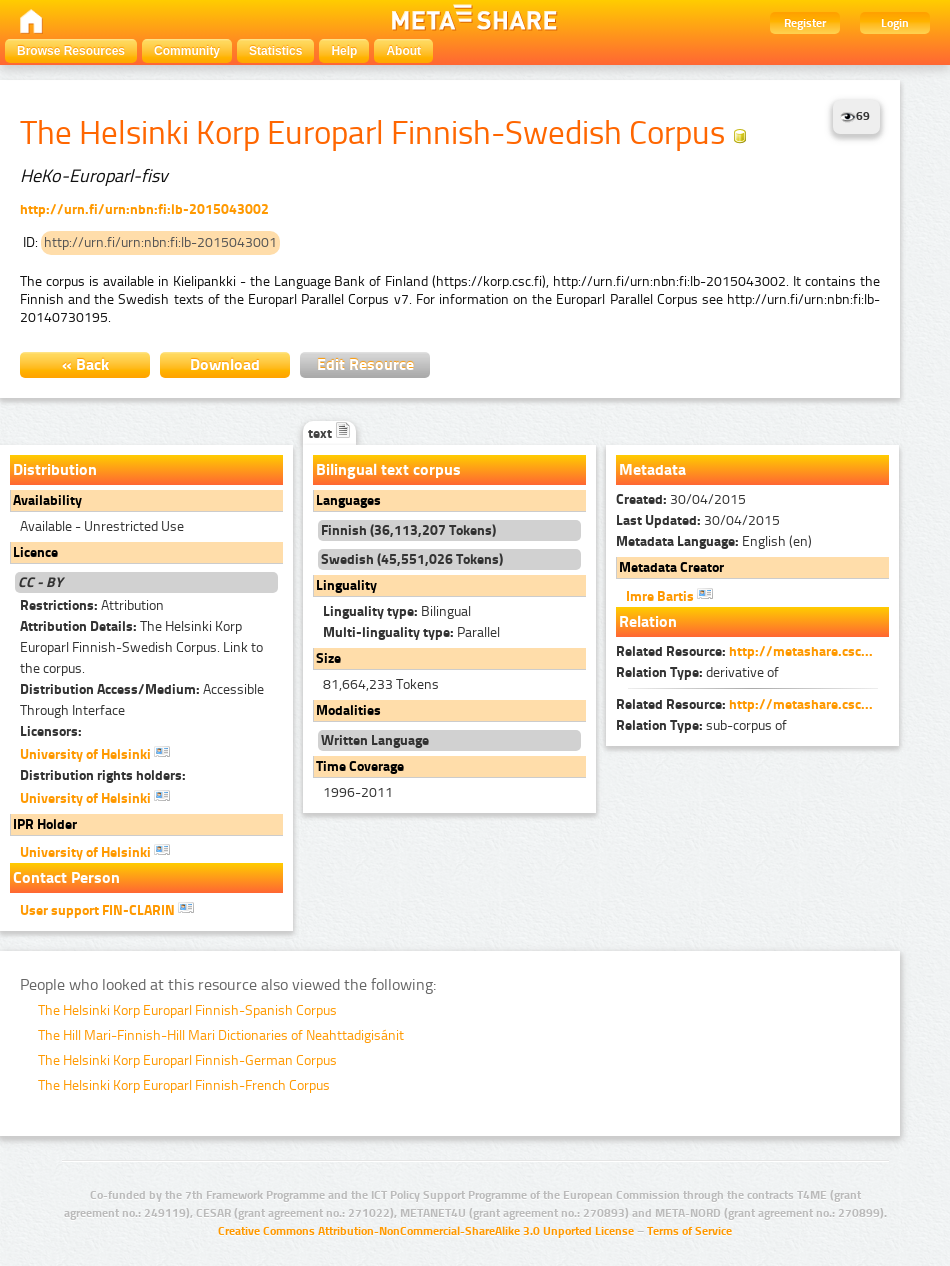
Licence (35, 552)
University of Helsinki (95, 753)
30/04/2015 (681, 499)
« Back (85, 364)
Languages (348, 500)
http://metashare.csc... (801, 651)
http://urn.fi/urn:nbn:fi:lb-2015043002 (144, 209)
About (403, 51)
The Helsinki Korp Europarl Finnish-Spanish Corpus (187, 1010)
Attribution (92, 605)
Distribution (55, 469)
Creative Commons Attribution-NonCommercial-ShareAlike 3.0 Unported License (426, 1231)
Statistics (275, 51)
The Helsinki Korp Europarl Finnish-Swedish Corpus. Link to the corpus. (141, 647)
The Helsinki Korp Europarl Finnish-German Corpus (187, 1060)
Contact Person (66, 877)
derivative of (697, 672)
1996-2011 (358, 792)
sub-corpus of (701, 725)
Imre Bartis (669, 595)
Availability (47, 500)
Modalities (348, 710)
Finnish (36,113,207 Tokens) (408, 530)
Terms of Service (689, 1231)
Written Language (375, 740)
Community (187, 51)
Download (225, 364)
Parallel (411, 632)
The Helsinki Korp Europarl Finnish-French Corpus (184, 1085)
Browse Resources (71, 51)
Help (344, 51)
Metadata (652, 469)
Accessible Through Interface (142, 700)
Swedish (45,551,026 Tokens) (412, 559)
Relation (648, 621)
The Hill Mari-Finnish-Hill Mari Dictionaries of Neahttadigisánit (221, 1035)
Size (328, 658)
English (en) (714, 541)
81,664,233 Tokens (381, 684)
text (329, 433)
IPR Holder (45, 824)
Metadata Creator (671, 567)
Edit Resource (365, 364)
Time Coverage (360, 766)
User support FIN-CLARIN (107, 909)
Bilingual (397, 611)
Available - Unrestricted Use (102, 526)
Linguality (346, 585)
